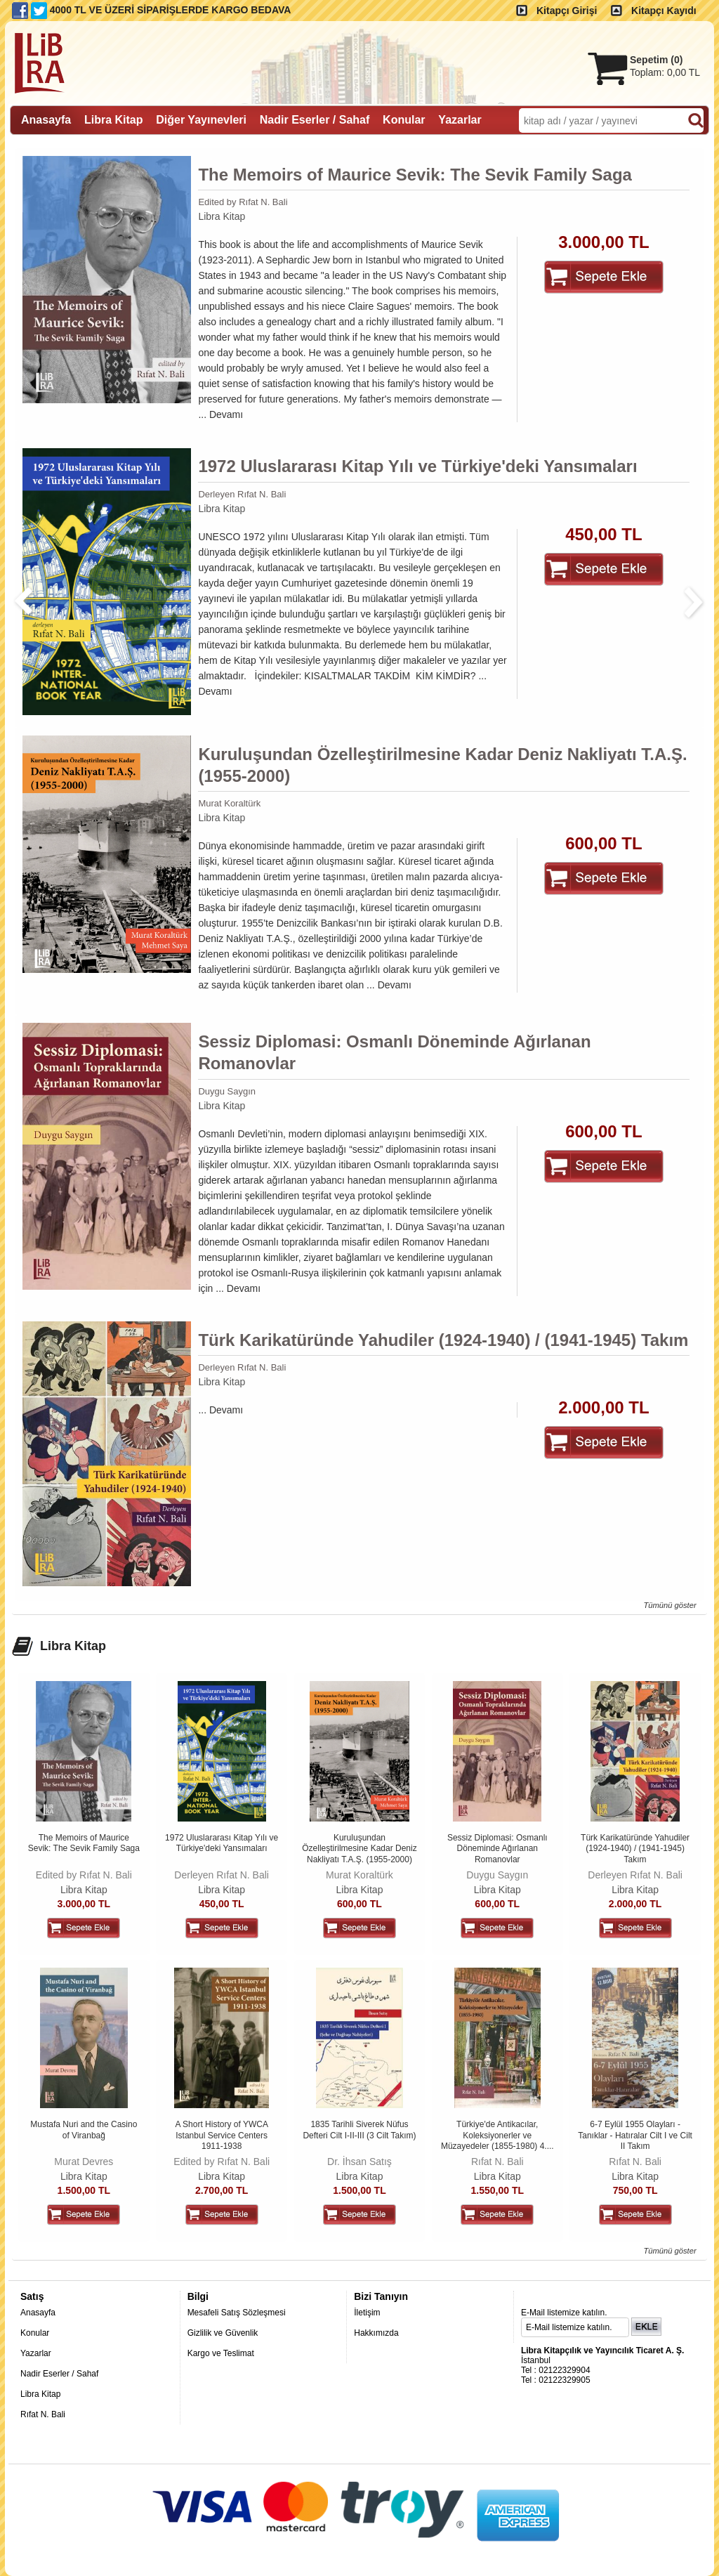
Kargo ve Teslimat (220, 2353)
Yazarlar (35, 2353)
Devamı (226, 414)
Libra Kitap (221, 216)
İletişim (367, 2312)
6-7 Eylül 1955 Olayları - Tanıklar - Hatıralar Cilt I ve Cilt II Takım (635, 2135)
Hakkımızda (376, 2333)
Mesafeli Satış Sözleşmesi (236, 2312)
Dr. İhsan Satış (359, 2161)
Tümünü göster (669, 1605)
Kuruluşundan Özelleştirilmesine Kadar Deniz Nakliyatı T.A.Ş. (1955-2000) (442, 765)
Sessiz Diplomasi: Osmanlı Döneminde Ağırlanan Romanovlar (394, 1052)
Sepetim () (656, 59)
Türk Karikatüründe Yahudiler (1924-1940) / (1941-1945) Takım (443, 1340)
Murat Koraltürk (229, 803)
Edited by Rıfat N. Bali (242, 202)
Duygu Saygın (227, 1091)
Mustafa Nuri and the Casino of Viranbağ (83, 2129)
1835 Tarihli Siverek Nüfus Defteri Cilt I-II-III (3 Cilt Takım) (359, 2129)
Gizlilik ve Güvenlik (222, 2333)
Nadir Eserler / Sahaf (59, 2374)
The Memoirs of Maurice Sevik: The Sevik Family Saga (415, 174)
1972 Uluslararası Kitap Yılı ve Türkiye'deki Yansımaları (417, 466)
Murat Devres (83, 2161)
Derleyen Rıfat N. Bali (242, 494)
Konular (34, 2333)
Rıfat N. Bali (497, 2161)
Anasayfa (37, 2312)
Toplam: (665, 72)
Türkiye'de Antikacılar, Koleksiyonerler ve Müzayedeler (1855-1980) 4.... (497, 2135)
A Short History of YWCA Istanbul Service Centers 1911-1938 (221, 2135)
